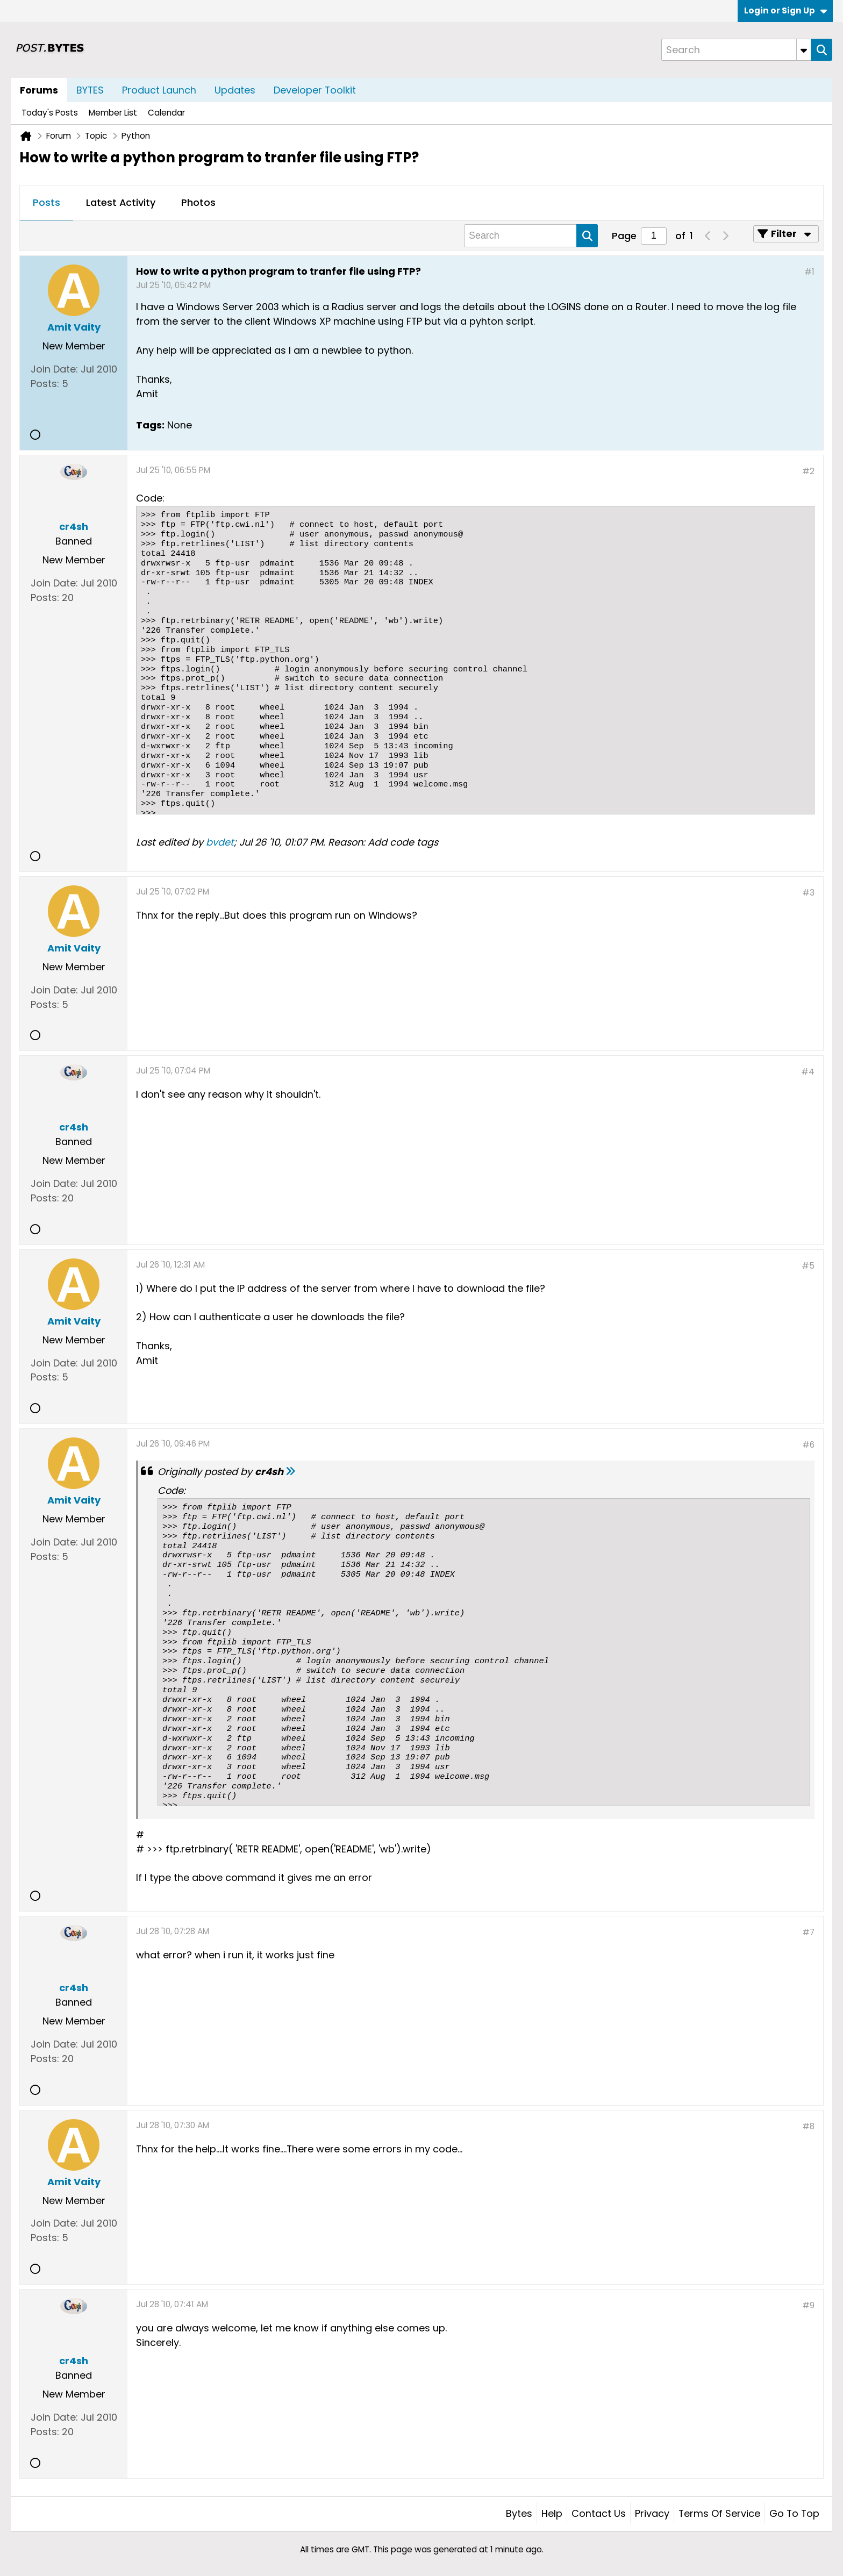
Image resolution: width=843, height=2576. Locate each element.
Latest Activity (120, 202)
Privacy (652, 2513)
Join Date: (54, 369)
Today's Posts (50, 112)
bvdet (220, 842)
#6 (808, 1444)
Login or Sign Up (785, 10)
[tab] (46, 203)
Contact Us (598, 2513)
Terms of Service (719, 2513)
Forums (39, 90)
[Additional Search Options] (803, 50)
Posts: (45, 383)
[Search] (736, 50)
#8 (808, 2126)
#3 (808, 892)
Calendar (166, 112)
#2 (808, 471)
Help (551, 2513)
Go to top (794, 2513)
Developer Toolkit (315, 90)
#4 (808, 1071)
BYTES (90, 90)
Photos (198, 202)
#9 (808, 2305)
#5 (808, 1265)
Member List (113, 112)
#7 (808, 1932)
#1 (809, 271)
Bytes (519, 2513)
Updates (235, 90)
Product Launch (159, 90)
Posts (46, 202)
